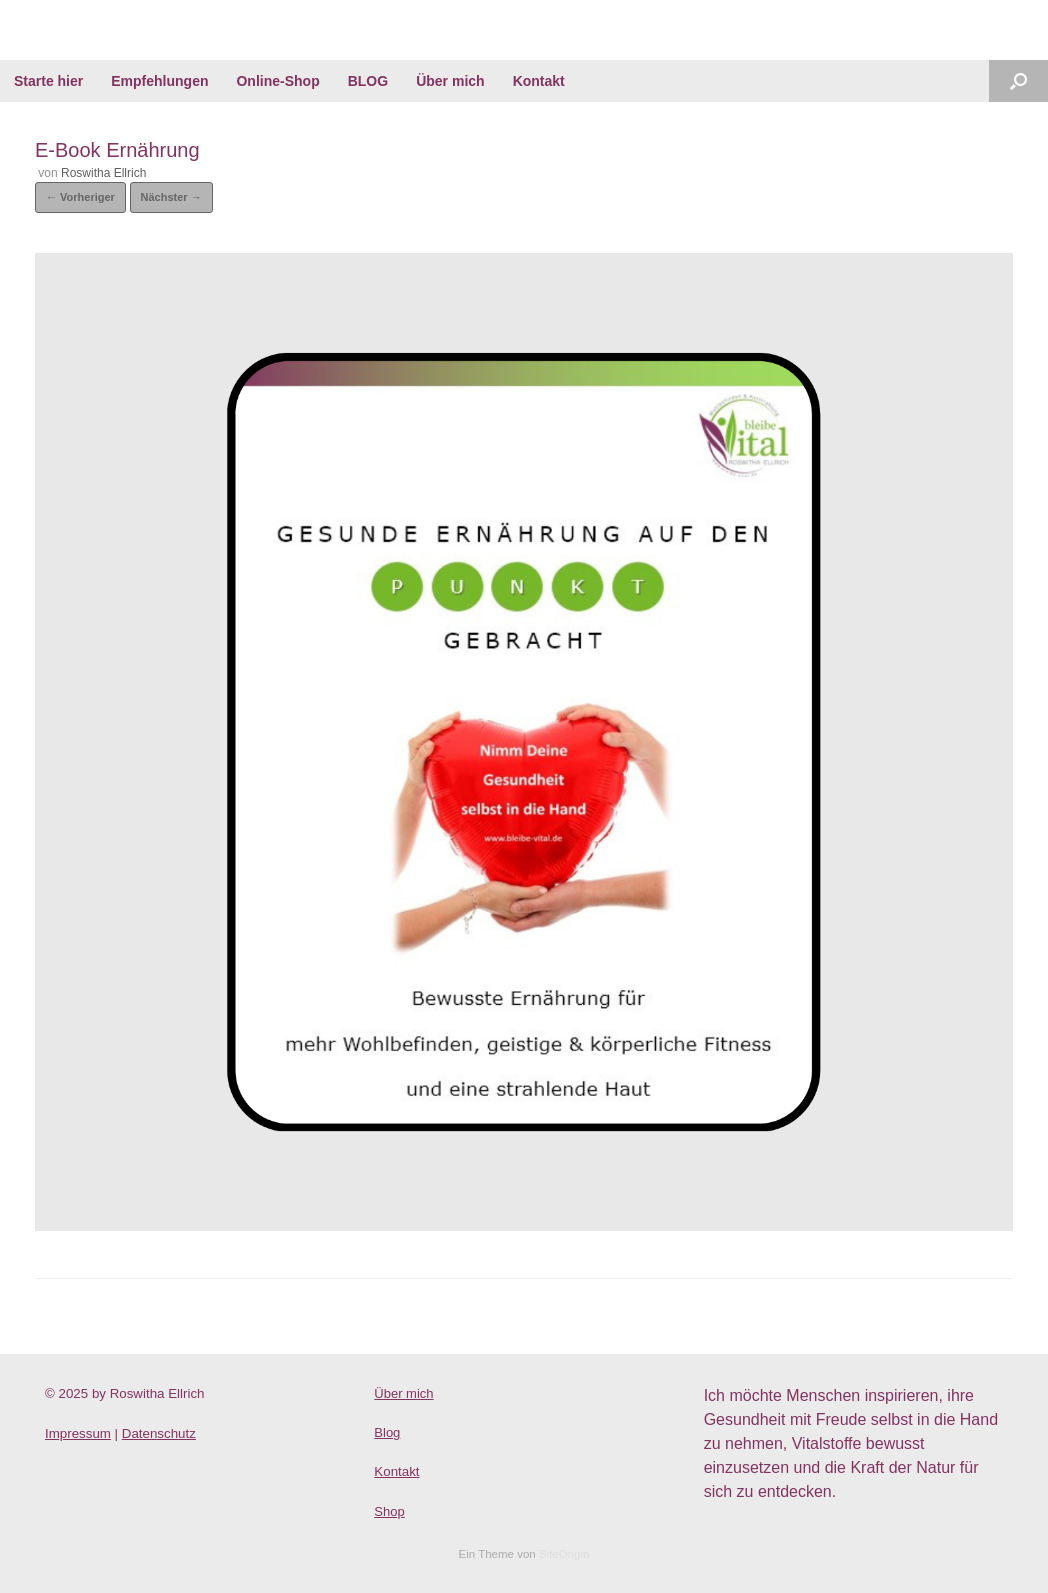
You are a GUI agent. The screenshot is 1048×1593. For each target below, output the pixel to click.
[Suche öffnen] (1018, 81)
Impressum (78, 1433)
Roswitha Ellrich (103, 173)
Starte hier (48, 81)
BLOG (368, 81)
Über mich (450, 81)
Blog (387, 1432)
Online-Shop (277, 81)
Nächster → (171, 197)
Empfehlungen (159, 81)
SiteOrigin (564, 1554)
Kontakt (539, 81)
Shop (389, 1511)
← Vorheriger (80, 197)
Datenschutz (159, 1433)
